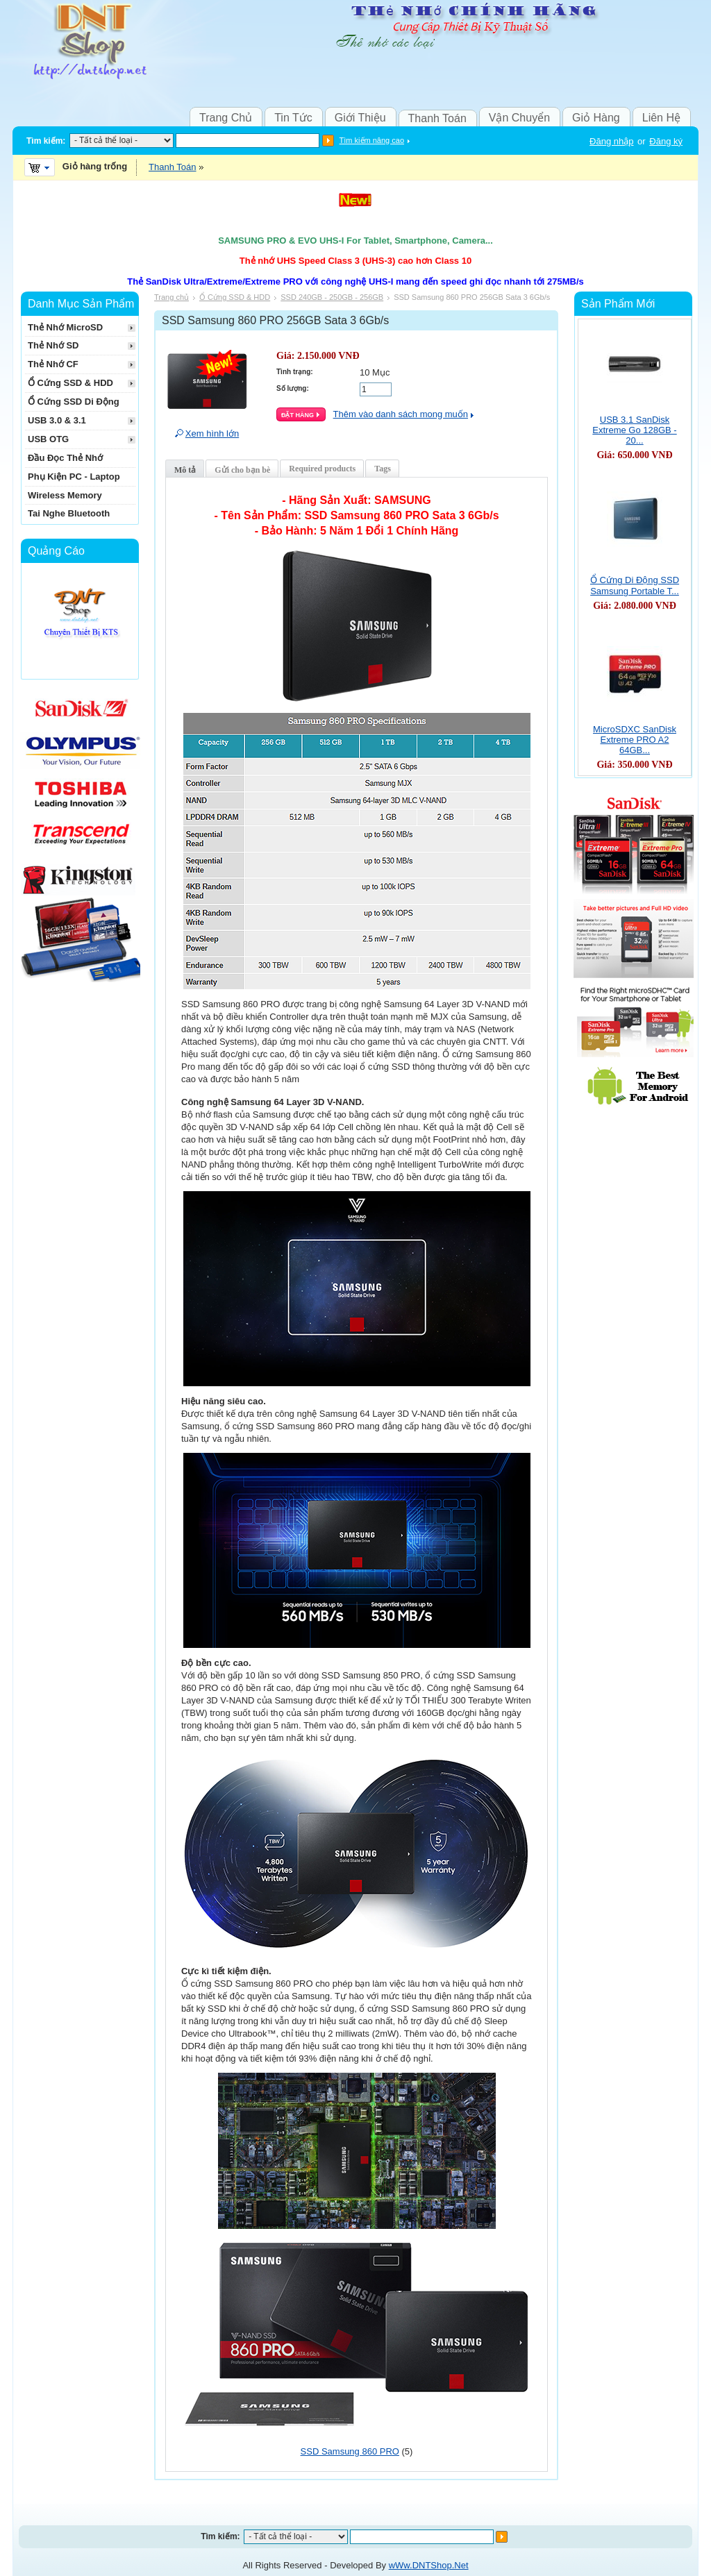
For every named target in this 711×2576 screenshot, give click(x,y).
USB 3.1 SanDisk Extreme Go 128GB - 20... (634, 430)
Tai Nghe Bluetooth (69, 513)
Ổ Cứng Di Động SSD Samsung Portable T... (634, 585)
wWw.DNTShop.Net (429, 2565)
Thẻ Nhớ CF (53, 364)
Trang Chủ (225, 118)
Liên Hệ (661, 118)
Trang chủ (171, 297)
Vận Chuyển (519, 118)
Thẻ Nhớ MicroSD (65, 327)
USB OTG (48, 439)
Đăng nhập (611, 141)
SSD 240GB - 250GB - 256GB (332, 297)
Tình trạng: (294, 372)
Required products (322, 468)
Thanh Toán (437, 118)
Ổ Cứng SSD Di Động (73, 401)
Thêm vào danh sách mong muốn (400, 414)
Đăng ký (666, 141)
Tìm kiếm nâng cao (372, 140)
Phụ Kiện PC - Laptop (74, 476)
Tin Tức (293, 118)
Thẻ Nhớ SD (53, 345)
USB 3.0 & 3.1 (57, 420)
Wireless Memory (65, 495)
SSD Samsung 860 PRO (350, 2451)
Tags (382, 468)
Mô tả (185, 470)
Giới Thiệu (360, 118)
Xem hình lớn (212, 433)
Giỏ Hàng (596, 118)
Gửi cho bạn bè (242, 470)
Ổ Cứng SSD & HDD (234, 297)
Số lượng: (292, 388)
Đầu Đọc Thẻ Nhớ (65, 458)
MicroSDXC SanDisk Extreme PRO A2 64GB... (634, 739)
